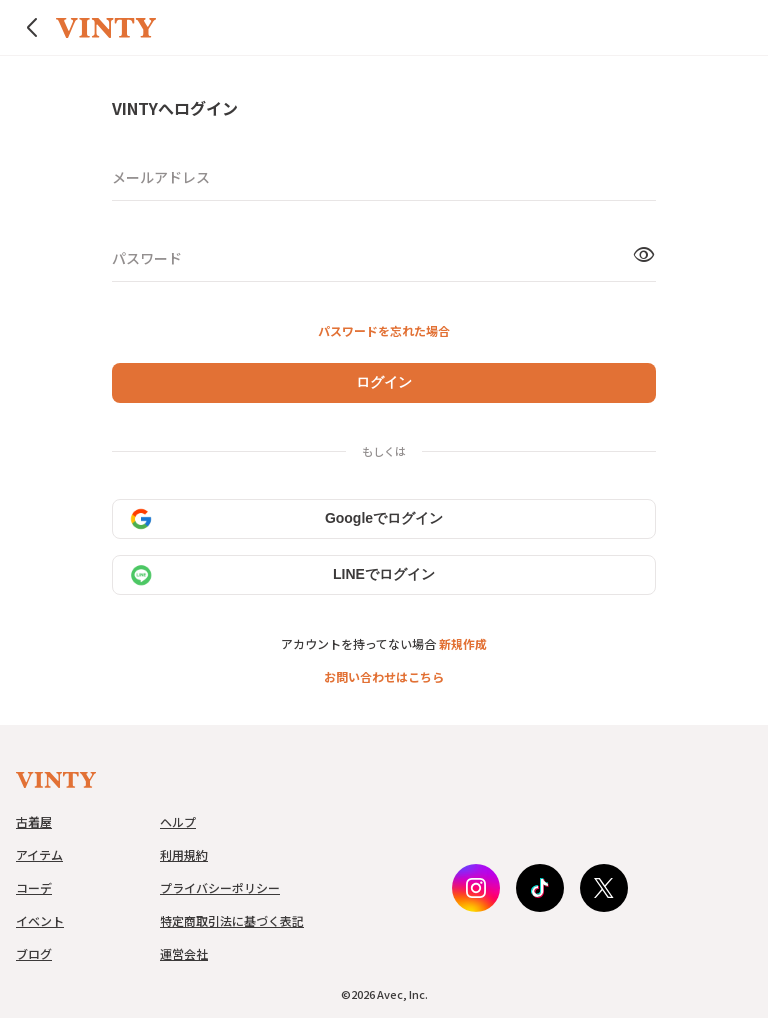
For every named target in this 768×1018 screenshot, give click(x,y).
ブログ (34, 953)
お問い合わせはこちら (384, 676)
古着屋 (34, 821)
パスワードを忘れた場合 (384, 330)
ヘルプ (178, 821)
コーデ (34, 887)
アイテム (39, 854)
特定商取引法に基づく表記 (232, 920)
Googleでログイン (286, 519)
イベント (40, 920)
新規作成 (463, 643)
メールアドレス (161, 177)
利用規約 (184, 854)
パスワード (147, 258)
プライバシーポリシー (220, 887)
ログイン (384, 382)
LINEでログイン (282, 575)
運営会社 (184, 953)
